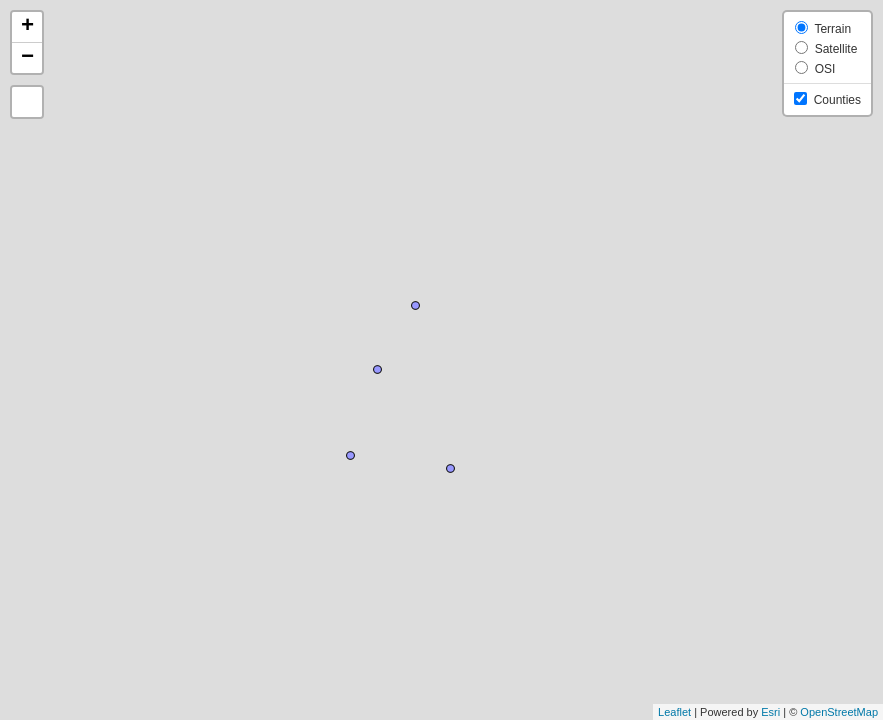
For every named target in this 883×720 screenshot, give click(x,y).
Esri (770, 712)
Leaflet (674, 712)
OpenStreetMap (839, 712)
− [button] (27, 58)
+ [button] (27, 27)
